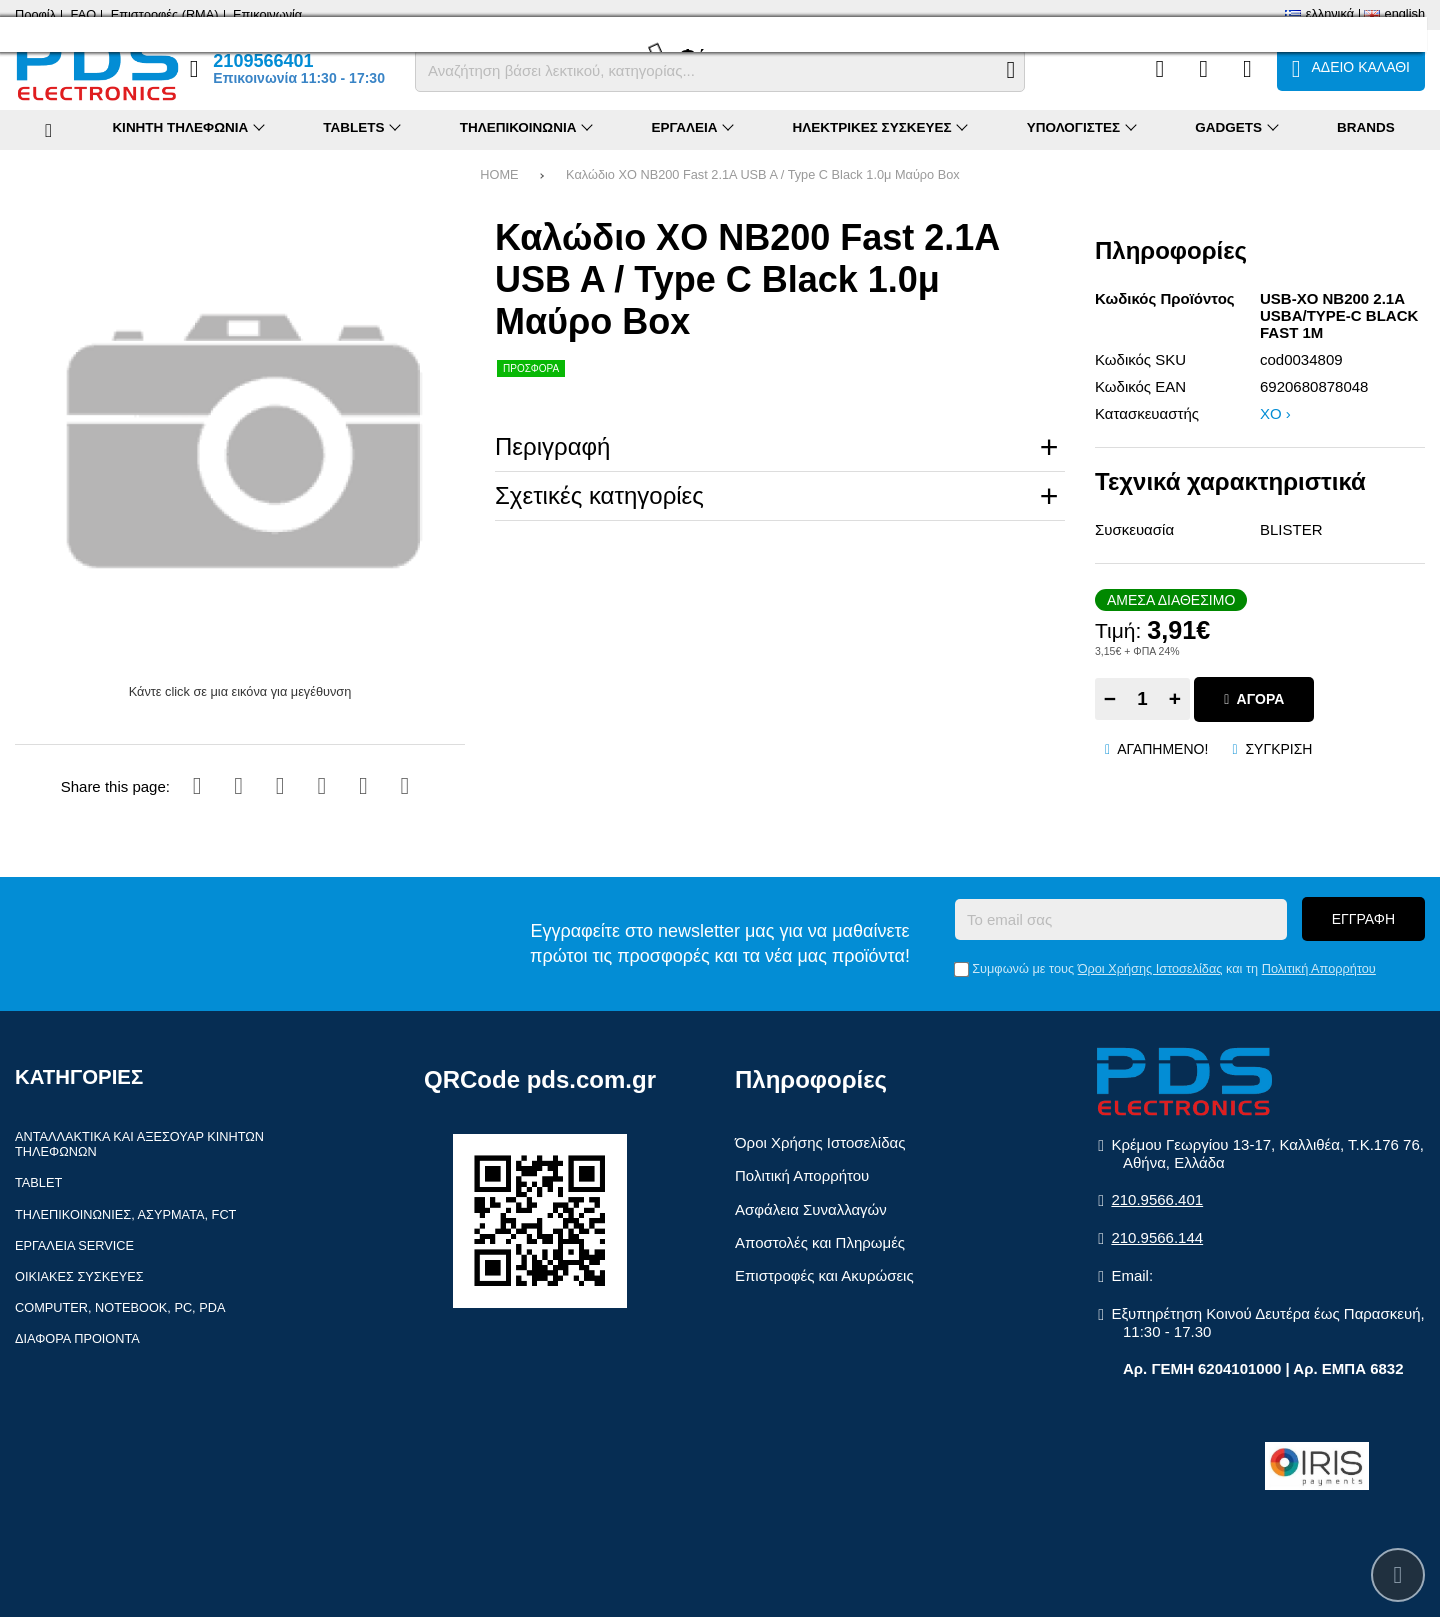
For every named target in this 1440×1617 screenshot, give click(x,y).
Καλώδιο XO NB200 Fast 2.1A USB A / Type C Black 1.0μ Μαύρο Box (763, 174)
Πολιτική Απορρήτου (1319, 968)
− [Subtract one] (1110, 698)
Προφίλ (35, 14)
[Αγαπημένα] (1203, 69)
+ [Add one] (1175, 698)
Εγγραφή (1363, 919)
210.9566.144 (1157, 1237)
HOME (499, 174)
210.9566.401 (1157, 1199)
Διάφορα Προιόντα (77, 1338)
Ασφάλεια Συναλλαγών (811, 1209)
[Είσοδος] (1247, 69)
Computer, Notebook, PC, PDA (120, 1307)
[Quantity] (1142, 699)
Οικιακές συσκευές (79, 1276)
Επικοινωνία (267, 14)
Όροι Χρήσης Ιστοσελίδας (1150, 968)
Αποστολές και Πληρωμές (820, 1242)
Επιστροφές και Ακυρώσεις (824, 1275)
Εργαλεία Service (74, 1245)
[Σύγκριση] (1159, 69)
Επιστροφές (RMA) (165, 14)
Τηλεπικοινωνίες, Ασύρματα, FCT (125, 1214)
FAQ (84, 14)
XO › (1275, 413)
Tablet (38, 1182)
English (1405, 13)
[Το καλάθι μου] (1351, 69)
